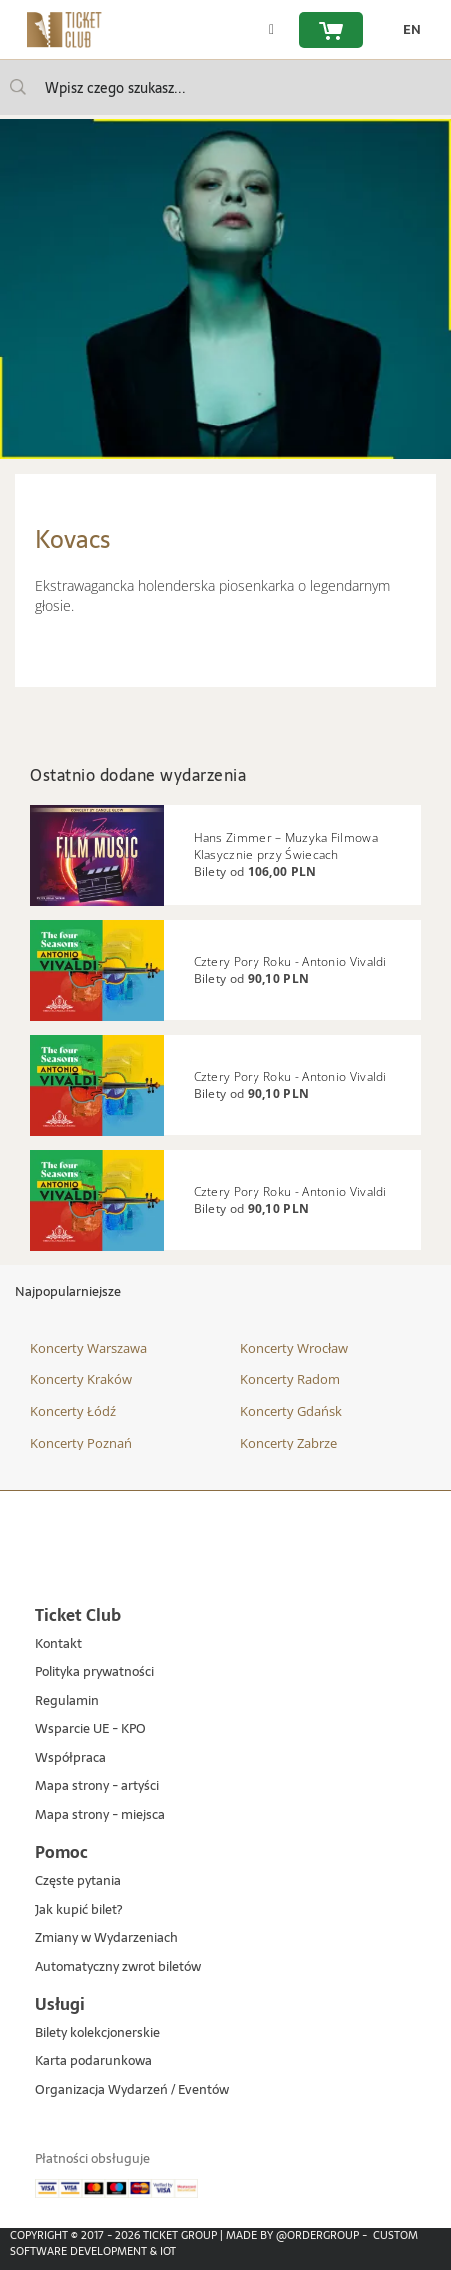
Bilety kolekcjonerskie (97, 2033)
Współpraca (70, 1758)
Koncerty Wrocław (294, 1348)
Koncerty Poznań (81, 1443)
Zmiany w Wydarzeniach (106, 1938)
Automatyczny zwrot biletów (118, 1967)
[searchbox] (225, 87)
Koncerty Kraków (81, 1379)
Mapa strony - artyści (97, 1786)
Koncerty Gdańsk (291, 1411)
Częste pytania (78, 1881)
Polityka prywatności (94, 1672)
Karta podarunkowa (93, 2061)
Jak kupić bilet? (78, 1910)
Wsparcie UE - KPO (90, 1729)
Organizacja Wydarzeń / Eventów (132, 2090)
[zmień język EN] (407, 30)
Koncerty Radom (290, 1379)
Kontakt (58, 1644)
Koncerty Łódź (73, 1411)
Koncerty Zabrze (288, 1443)
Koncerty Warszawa (88, 1348)
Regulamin (67, 1701)
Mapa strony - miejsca (100, 1815)
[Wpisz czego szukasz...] (18, 87)
